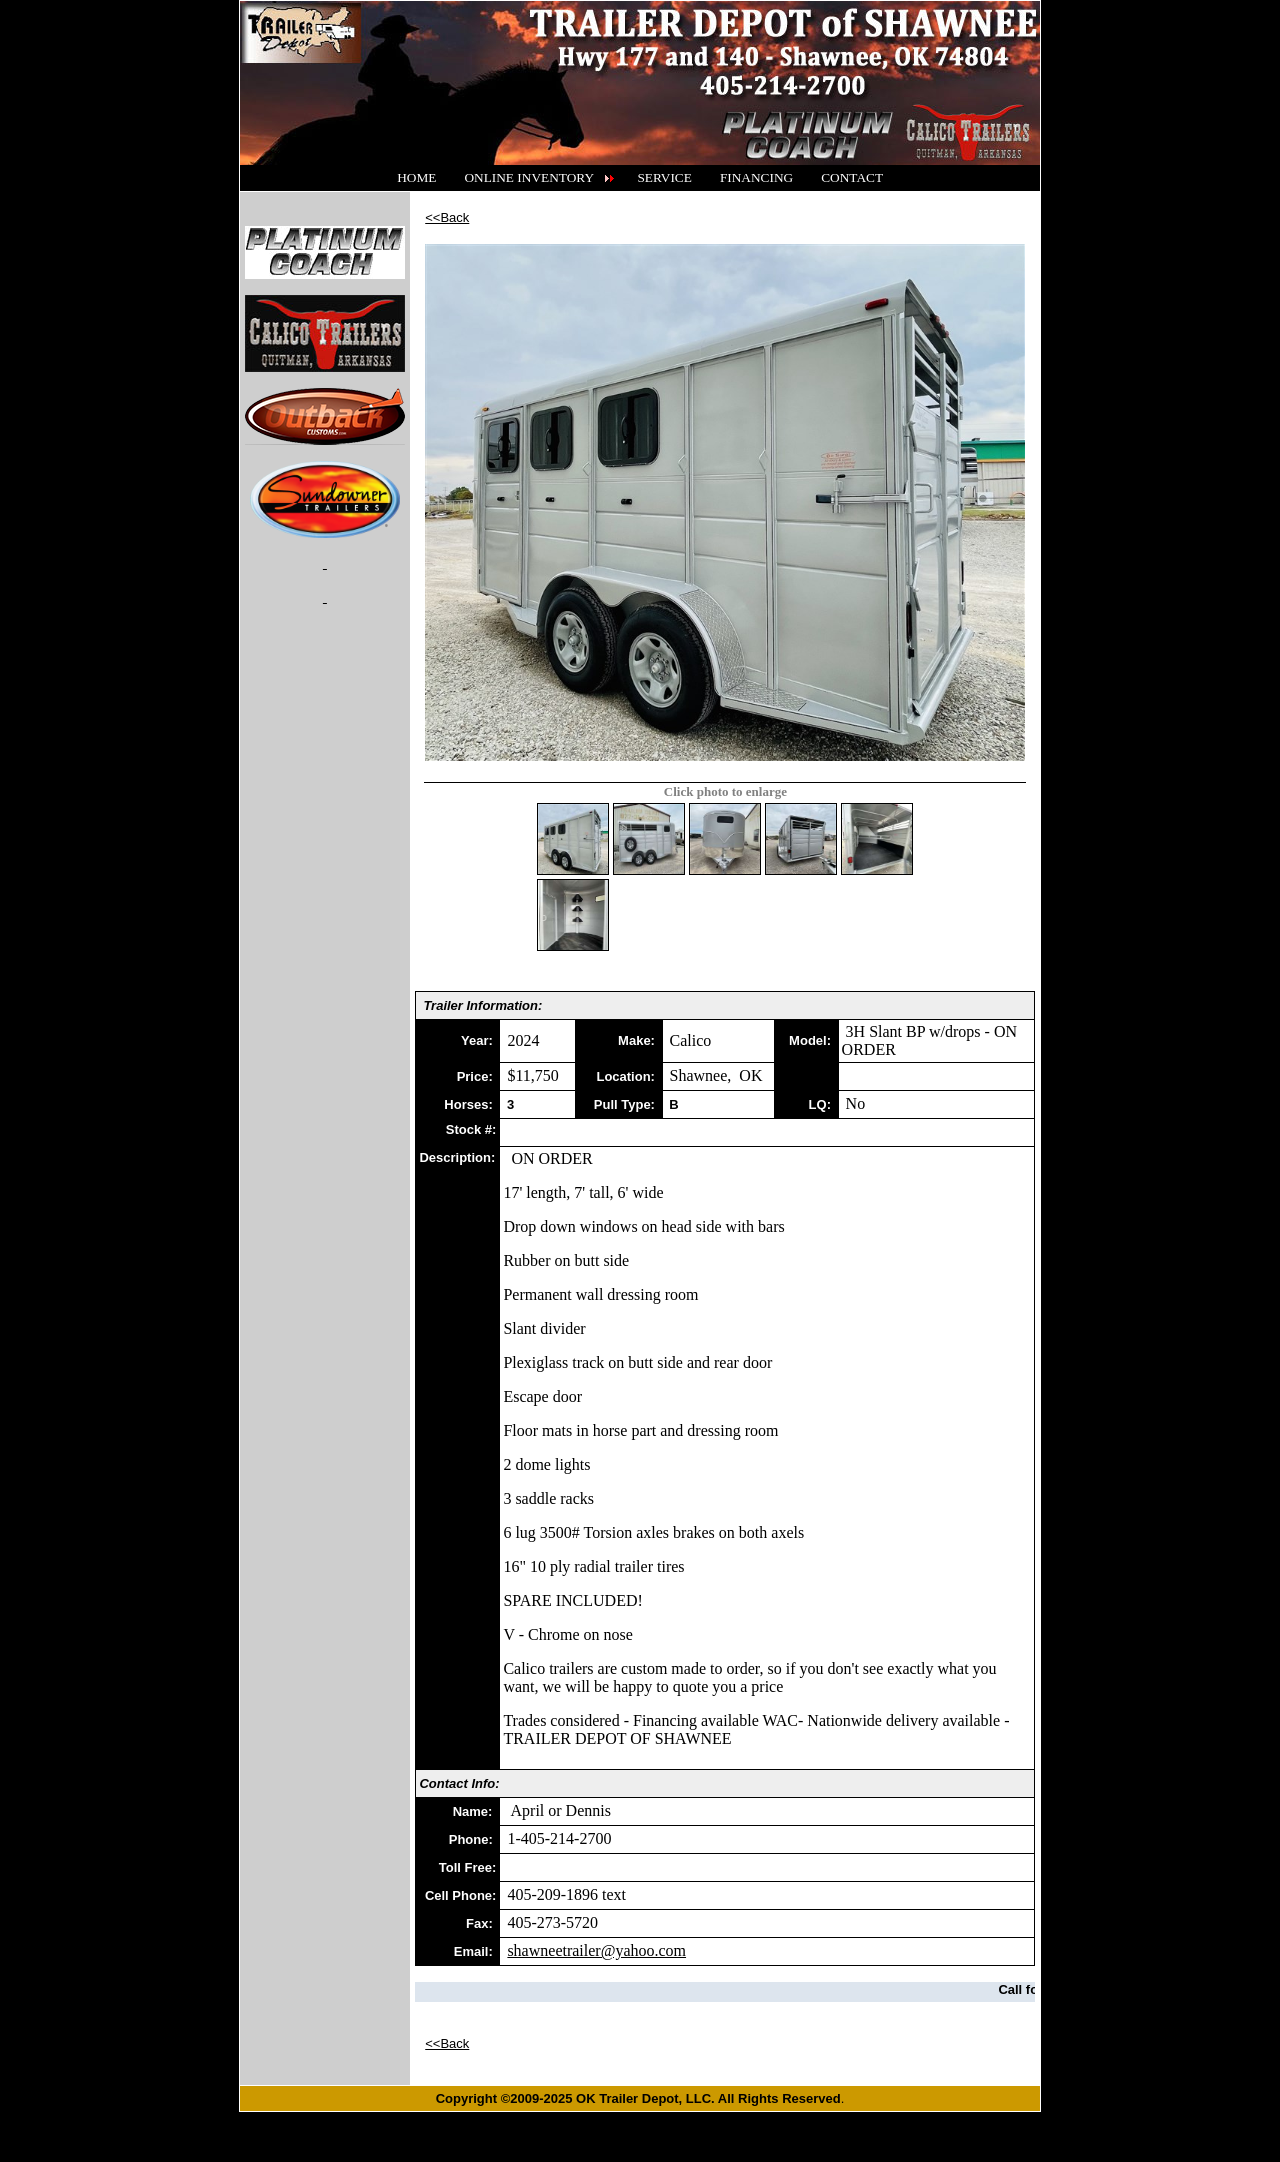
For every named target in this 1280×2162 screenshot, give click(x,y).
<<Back (447, 217)
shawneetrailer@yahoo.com (596, 1950)
